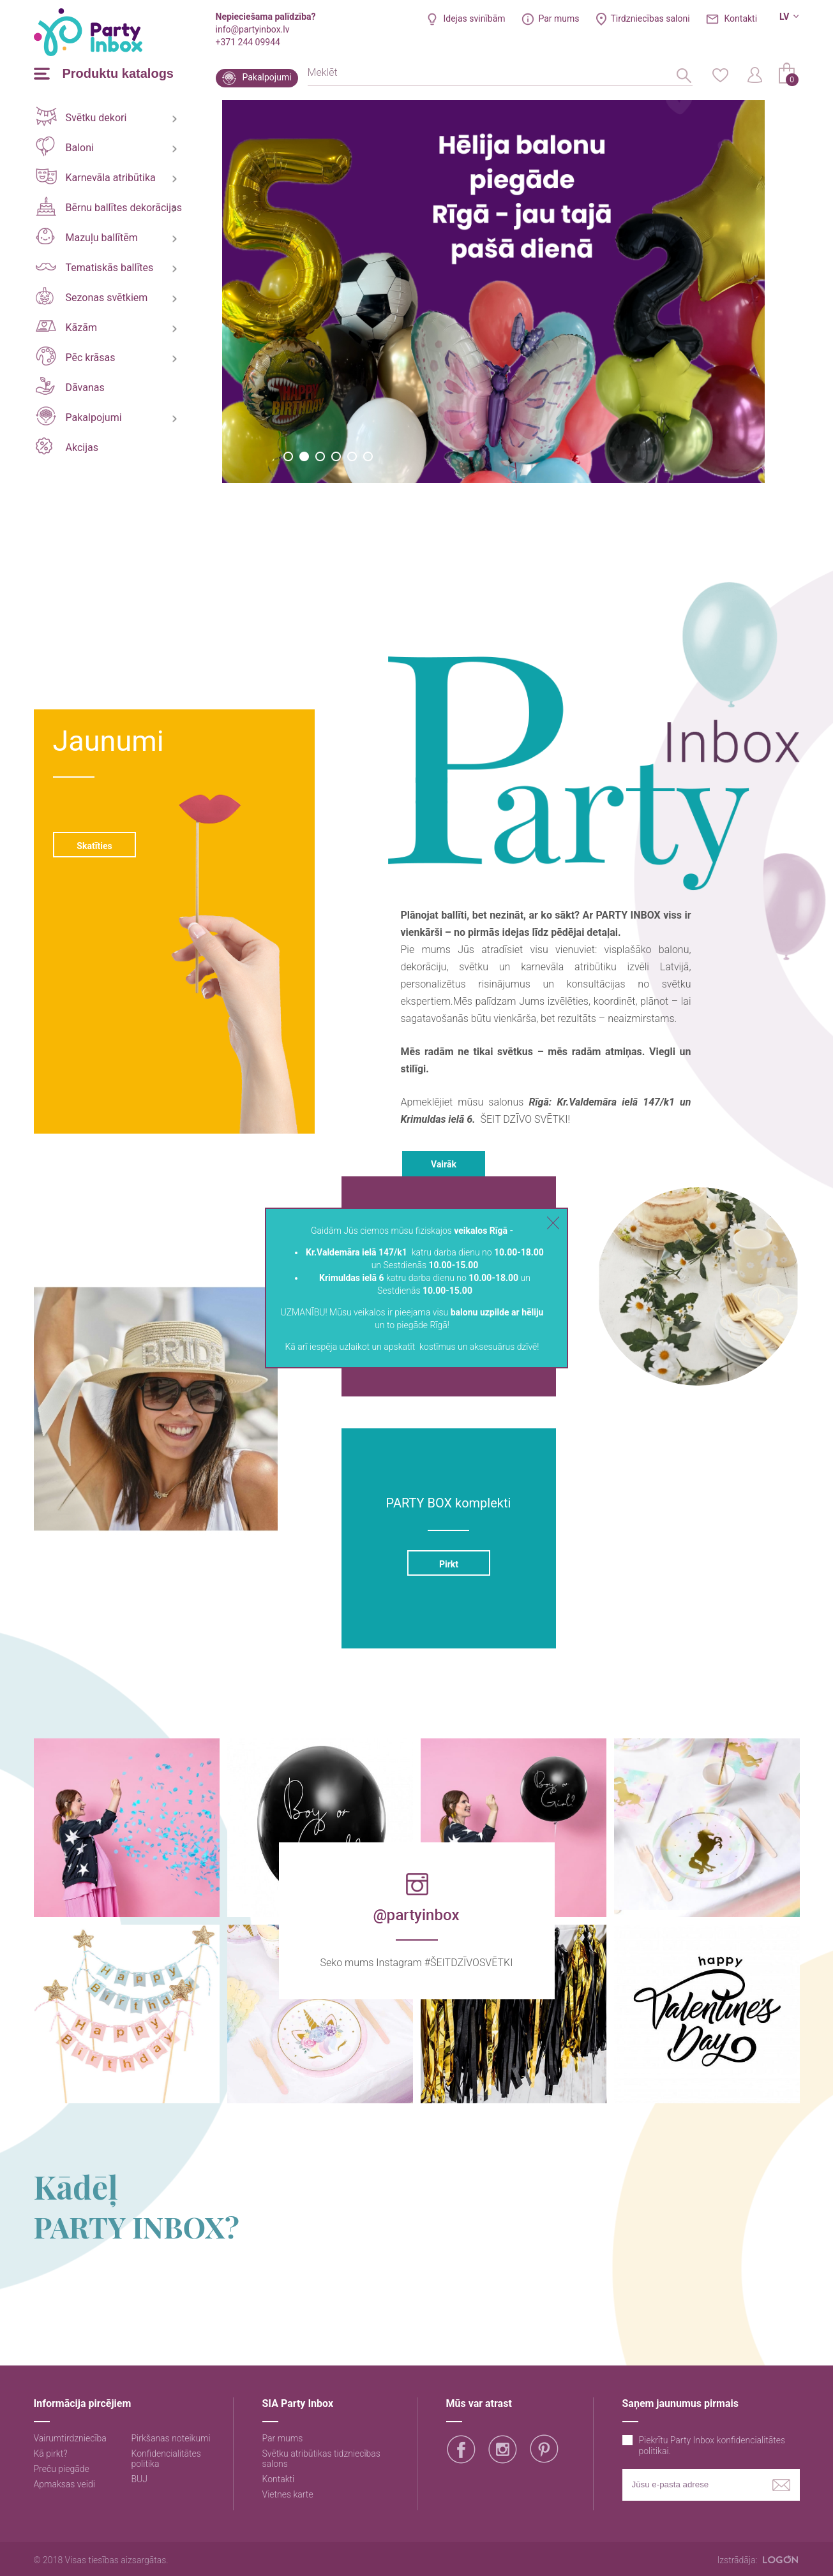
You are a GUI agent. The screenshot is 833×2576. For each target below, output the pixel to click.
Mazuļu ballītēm (87, 236)
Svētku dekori (81, 116)
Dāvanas (70, 386)
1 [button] (288, 456)
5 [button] (352, 456)
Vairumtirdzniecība (70, 2438)
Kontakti (741, 18)
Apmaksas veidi (64, 2484)
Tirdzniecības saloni (650, 18)
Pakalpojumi (267, 77)
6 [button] (368, 456)
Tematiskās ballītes (95, 268)
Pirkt (448, 1564)
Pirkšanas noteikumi (171, 2438)
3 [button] (320, 456)
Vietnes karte (287, 2494)
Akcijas (67, 446)
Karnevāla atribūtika (96, 176)
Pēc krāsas (76, 356)
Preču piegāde (61, 2469)
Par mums (559, 18)
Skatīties (94, 846)
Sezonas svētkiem (92, 296)
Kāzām (66, 327)
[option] (493, 291)
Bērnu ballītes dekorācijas (109, 206)
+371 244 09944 (248, 42)
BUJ (139, 2479)
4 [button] (336, 456)
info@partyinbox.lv (253, 29)
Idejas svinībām (474, 18)
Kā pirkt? (51, 2453)
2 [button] (304, 456)
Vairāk (443, 1164)
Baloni (65, 146)
